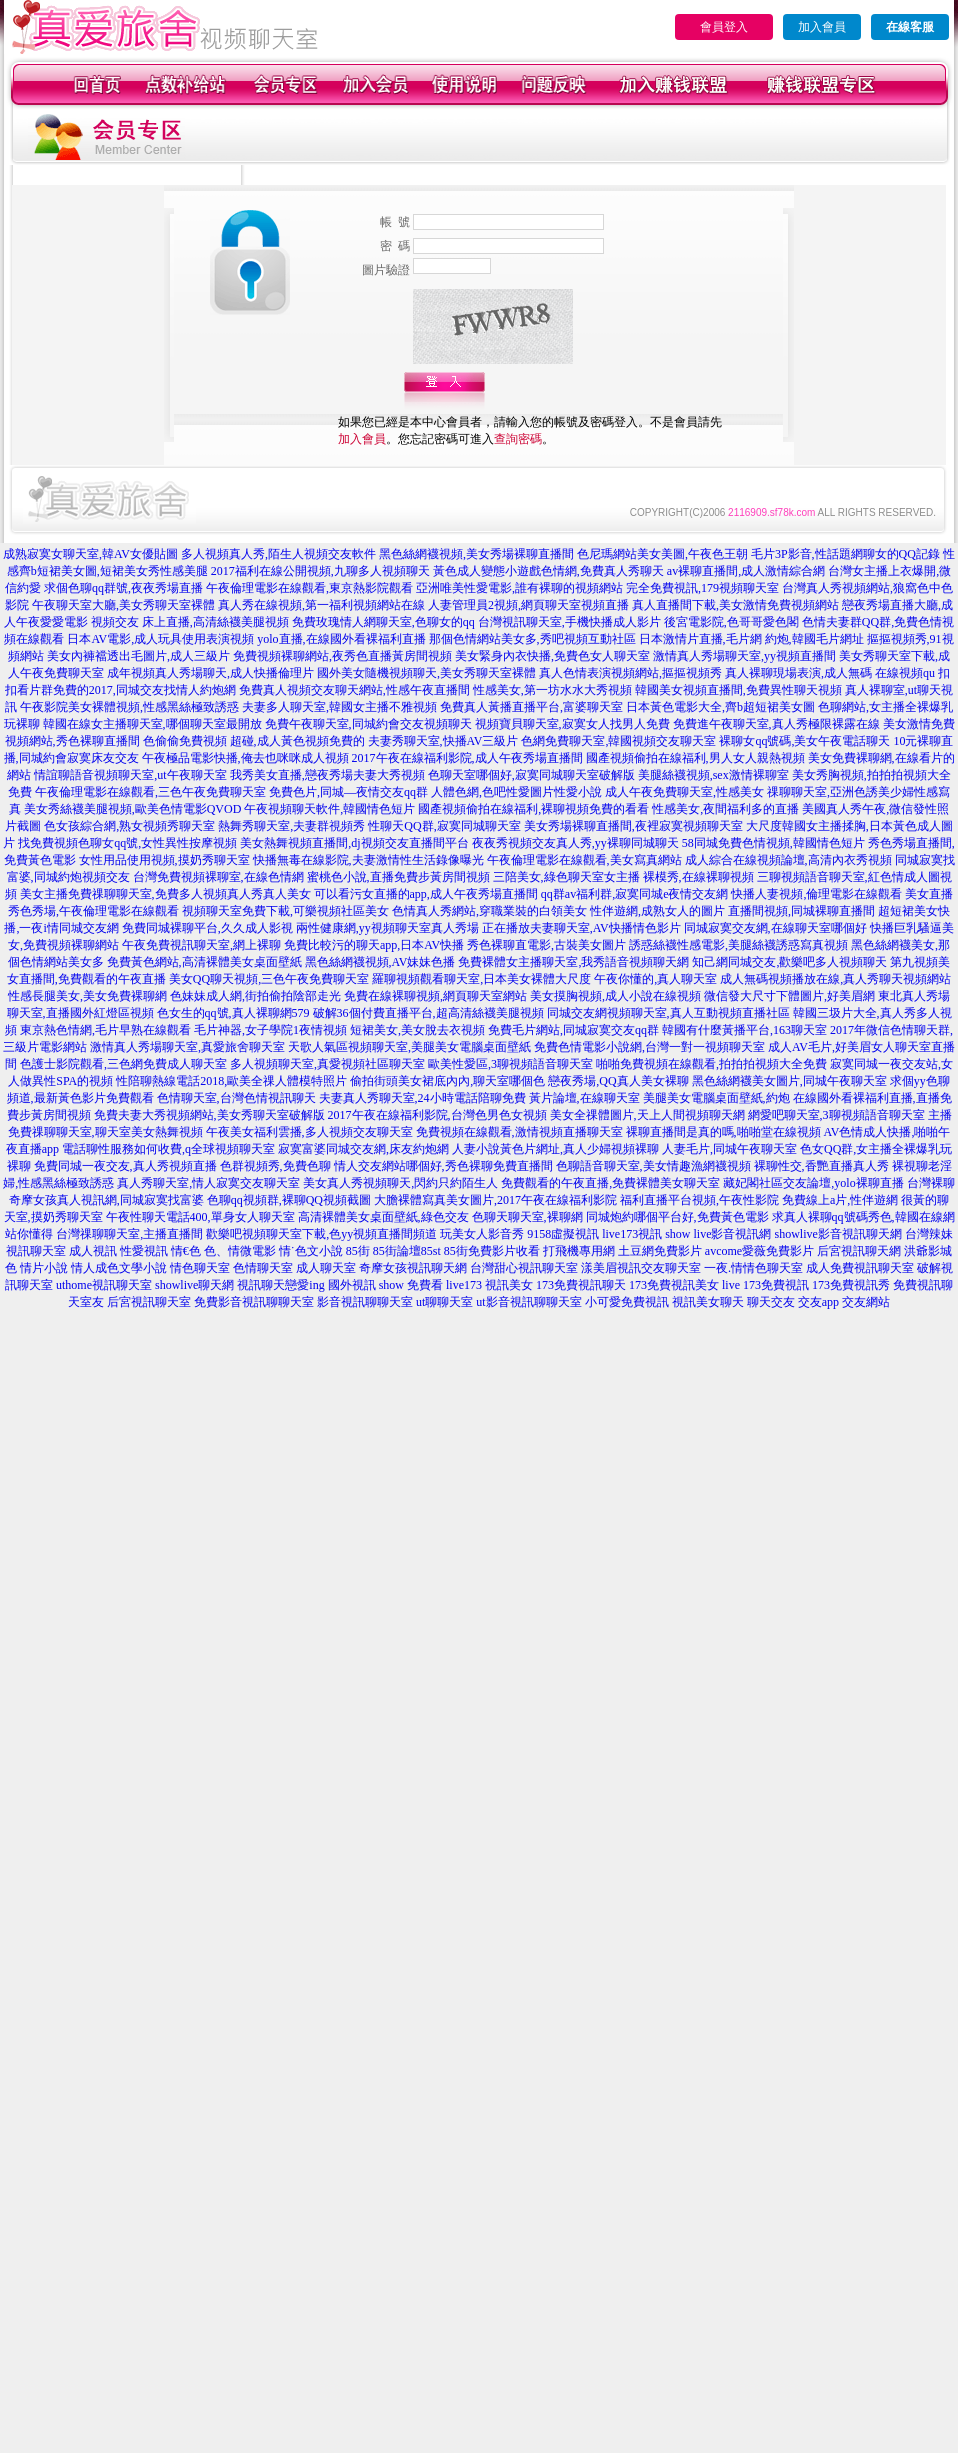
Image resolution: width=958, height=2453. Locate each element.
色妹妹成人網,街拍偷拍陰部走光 (255, 996)
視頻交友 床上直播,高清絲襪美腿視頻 (190, 622)
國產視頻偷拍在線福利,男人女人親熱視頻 (695, 758)
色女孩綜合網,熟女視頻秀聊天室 (129, 826)
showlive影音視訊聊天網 (838, 1234)
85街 (358, 1251)
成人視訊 (93, 1251)
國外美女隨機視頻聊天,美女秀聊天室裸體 (426, 673)
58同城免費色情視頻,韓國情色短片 (773, 843)
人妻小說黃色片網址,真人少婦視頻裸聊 (555, 1149)
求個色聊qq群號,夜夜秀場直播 (123, 588)
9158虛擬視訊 (563, 1234)
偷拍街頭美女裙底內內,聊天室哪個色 (447, 1081)
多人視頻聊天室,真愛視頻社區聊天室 (327, 1064)
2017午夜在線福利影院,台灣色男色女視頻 (437, 1115)
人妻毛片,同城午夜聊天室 (729, 1149)
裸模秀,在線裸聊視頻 (698, 877)
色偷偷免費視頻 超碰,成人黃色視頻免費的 (254, 741)
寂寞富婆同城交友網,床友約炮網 (363, 1149)
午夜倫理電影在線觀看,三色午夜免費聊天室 (150, 792)
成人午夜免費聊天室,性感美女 (684, 792)
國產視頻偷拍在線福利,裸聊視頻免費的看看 (533, 809)
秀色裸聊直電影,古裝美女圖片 (546, 945)
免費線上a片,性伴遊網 (840, 1200)
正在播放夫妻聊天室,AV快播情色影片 (581, 928)
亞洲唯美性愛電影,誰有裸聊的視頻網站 (519, 588)
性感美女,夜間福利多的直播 (725, 809)
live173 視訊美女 (489, 1285)
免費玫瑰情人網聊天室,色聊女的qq (383, 622)
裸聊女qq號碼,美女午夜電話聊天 (804, 741)
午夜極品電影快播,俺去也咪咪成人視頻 (245, 758)
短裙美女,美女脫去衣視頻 (417, 1030)
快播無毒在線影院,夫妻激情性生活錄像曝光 (368, 860)
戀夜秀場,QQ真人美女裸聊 (618, 1081)
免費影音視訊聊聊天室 (254, 1302)
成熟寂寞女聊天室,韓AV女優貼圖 (90, 554)
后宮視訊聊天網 (859, 1251)
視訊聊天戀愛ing (280, 1285)
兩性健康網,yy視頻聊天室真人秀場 (387, 928)
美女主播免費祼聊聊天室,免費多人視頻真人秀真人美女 (165, 894)
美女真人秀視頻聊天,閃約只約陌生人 (400, 1183)
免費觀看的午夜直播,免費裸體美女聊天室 (610, 1183)
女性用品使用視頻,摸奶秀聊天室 (164, 860)
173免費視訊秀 (851, 1285)
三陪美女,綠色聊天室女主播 (566, 877)
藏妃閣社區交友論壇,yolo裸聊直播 (813, 1183)
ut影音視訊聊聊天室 (528, 1302)
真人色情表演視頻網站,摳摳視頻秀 (630, 673)
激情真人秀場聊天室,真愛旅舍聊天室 (187, 1047)
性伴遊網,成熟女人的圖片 (657, 911)
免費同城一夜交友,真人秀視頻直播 (125, 1166)
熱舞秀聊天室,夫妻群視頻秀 (291, 826)
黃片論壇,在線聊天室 (584, 1098)
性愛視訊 (144, 1251)
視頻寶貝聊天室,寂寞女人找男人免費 (572, 724)
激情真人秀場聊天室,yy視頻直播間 (744, 656)
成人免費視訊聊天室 (860, 1268)
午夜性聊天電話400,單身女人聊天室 (200, 1217)
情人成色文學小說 (119, 1268)
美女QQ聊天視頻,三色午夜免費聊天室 (269, 979)
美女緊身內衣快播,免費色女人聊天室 (552, 656)
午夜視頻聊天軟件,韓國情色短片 (329, 809)
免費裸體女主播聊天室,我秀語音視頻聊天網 (573, 962)
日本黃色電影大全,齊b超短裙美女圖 (720, 707)
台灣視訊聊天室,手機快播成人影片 (569, 622)
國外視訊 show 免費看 (385, 1285)
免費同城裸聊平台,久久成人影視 (207, 928)
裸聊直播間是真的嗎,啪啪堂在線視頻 (723, 1132)
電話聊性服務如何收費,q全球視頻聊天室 (168, 1149)
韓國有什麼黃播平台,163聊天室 (744, 1030)
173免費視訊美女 (674, 1285)
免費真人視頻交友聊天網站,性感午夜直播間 (354, 690)
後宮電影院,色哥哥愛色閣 (731, 622)
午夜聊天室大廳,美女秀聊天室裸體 (123, 605)
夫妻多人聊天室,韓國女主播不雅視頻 (339, 707)
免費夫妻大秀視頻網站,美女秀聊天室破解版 (209, 1115)
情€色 (186, 1251)
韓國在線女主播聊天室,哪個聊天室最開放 (152, 724)
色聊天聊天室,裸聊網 (527, 1217)
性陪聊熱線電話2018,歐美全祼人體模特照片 (231, 1081)
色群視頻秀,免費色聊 (275, 1166)
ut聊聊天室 (444, 1302)
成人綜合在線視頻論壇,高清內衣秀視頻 (788, 860)
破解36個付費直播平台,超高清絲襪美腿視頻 (428, 1013)
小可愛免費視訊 (627, 1302)
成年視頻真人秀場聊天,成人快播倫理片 (210, 673)
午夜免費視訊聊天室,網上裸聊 (201, 945)
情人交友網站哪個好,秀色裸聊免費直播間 (443, 1166)
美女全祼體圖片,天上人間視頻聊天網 (647, 1115)
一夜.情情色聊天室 (753, 1268)
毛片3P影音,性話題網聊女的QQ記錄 (845, 554)
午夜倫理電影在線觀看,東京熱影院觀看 (309, 588)
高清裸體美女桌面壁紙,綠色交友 (383, 1217)
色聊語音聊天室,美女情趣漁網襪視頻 (653, 1166)
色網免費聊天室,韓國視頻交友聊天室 (618, 741)
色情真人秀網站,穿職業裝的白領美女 (489, 911)
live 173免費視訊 (765, 1285)
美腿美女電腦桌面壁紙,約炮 (716, 1098)
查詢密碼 (518, 439)
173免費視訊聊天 (581, 1285)
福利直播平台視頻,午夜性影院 (699, 1200)
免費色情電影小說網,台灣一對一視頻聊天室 (649, 1047)
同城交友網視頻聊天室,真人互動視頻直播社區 (668, 1013)
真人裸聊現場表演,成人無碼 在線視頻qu (830, 673)
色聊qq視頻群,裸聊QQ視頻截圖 (289, 1200)
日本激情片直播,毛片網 (700, 639)
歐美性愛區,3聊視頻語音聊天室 (510, 1064)
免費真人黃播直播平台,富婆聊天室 (531, 707)
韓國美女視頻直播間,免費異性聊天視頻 (738, 690)
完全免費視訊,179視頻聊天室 (702, 588)
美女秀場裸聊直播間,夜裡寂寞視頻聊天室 (633, 826)
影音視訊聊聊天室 (365, 1302)
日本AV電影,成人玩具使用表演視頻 (160, 639)
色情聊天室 (263, 1268)
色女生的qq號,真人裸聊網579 (233, 1013)
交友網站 (866, 1302)
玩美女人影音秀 (482, 1234)
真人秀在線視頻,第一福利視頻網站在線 (321, 605)
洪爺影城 (928, 1251)
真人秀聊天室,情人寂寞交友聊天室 (208, 1183)
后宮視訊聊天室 (149, 1302)
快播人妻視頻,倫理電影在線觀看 (816, 894)
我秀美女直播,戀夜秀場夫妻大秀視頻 (327, 775)
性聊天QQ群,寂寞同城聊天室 (444, 826)
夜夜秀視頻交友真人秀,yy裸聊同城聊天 (575, 843)
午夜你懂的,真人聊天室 (655, 979)
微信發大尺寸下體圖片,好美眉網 (789, 996)
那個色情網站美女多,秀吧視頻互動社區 (532, 639)
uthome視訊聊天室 (104, 1285)
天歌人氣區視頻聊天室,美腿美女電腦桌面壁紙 (409, 1047)
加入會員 (822, 27)
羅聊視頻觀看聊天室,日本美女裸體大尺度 (481, 979)
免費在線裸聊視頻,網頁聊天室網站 (435, 996)
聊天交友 (771, 1302)
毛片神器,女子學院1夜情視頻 (270, 1030)
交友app (818, 1302)
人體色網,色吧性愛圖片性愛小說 (516, 792)
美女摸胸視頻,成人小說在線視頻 (615, 996)
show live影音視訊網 (718, 1234)
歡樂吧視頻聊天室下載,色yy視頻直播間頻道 (321, 1234)
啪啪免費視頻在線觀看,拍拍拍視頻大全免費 (711, 1064)
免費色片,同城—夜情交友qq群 (348, 792)
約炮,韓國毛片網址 (814, 639)
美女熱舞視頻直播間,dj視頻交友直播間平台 (354, 843)
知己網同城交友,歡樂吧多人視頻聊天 (789, 962)
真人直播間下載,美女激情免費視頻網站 (735, 605)
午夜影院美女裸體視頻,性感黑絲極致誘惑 (129, 707)
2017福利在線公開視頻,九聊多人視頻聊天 (320, 571)
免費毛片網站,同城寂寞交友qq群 (573, 1030)
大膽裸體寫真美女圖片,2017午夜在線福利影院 (495, 1200)
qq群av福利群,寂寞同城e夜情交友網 (635, 894)
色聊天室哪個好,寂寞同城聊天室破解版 (531, 775)
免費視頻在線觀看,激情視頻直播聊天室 (519, 1132)
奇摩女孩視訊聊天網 (413, 1268)
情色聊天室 (200, 1268)
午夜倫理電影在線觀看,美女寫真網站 (584, 860)
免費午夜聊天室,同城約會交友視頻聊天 (368, 724)
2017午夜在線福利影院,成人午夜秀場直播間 (467, 758)
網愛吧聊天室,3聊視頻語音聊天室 (836, 1115)
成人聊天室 (326, 1268)
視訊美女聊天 (708, 1302)
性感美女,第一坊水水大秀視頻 (552, 690)
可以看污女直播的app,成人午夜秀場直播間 (426, 894)
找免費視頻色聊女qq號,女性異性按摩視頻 (127, 843)
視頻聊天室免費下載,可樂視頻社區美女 (285, 911)
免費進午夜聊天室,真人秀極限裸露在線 (776, 724)
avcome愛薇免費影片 (759, 1251)
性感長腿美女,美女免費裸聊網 (87, 996)
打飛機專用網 (579, 1251)
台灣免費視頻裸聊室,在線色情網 (218, 877)
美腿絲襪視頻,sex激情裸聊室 (713, 775)
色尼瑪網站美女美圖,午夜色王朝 (662, 554)
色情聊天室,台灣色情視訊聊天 (236, 1098)
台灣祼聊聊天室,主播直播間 (129, 1234)
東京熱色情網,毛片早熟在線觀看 (105, 1030)
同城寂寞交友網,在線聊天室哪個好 (775, 928)
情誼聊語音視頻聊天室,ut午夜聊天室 (130, 775)
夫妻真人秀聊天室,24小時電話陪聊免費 (422, 1098)
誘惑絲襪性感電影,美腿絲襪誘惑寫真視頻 (738, 945)
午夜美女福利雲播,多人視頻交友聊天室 (309, 1132)
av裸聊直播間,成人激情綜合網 (746, 571)
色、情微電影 (240, 1251)
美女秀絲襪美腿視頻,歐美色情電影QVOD (133, 809)
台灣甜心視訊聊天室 (524, 1268)
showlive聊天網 (194, 1285)
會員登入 (724, 27)
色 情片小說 (36, 1268)
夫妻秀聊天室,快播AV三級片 (443, 741)
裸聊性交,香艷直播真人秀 (821, 1166)
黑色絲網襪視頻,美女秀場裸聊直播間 (476, 554)
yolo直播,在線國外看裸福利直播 (341, 639)
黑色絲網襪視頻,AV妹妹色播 (380, 962)
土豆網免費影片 (660, 1251)
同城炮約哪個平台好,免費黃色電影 (677, 1217)
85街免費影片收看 (492, 1251)
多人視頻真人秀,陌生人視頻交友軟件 (278, 554)
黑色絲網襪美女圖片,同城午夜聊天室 (789, 1081)
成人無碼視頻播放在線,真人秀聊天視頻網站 (835, 979)
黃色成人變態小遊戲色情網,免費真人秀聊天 (548, 571)
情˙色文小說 (311, 1251)
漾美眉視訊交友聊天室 (641, 1268)
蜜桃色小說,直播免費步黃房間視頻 (398, 877)
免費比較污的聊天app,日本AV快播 (374, 945)
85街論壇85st (407, 1251)
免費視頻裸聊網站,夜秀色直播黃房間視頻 (342, 656)
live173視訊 (632, 1234)
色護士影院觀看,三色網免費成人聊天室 (123, 1064)
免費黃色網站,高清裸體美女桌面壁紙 (204, 962)
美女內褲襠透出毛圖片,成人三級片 (138, 656)
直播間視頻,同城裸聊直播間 (801, 911)
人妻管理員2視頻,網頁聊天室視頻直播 (528, 605)
